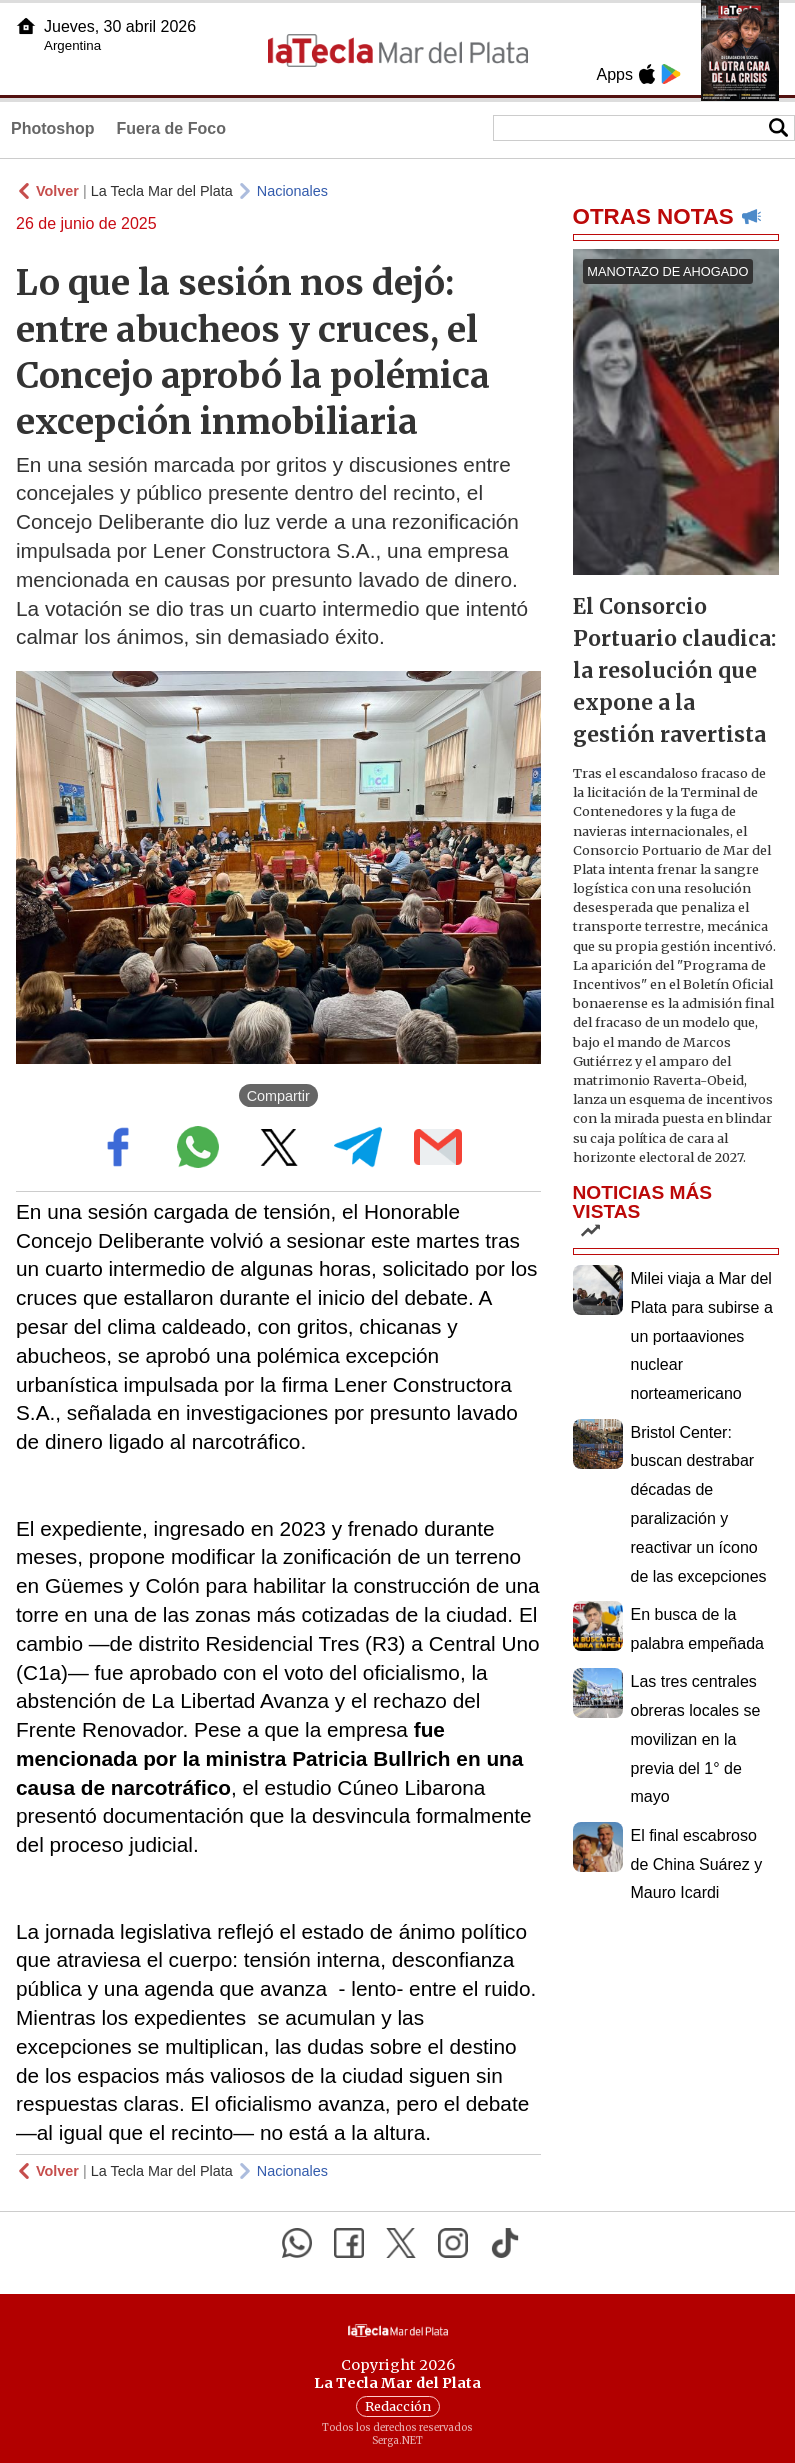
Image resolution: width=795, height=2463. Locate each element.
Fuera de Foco (171, 128)
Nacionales (292, 191)
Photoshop (53, 128)
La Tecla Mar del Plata (162, 191)
